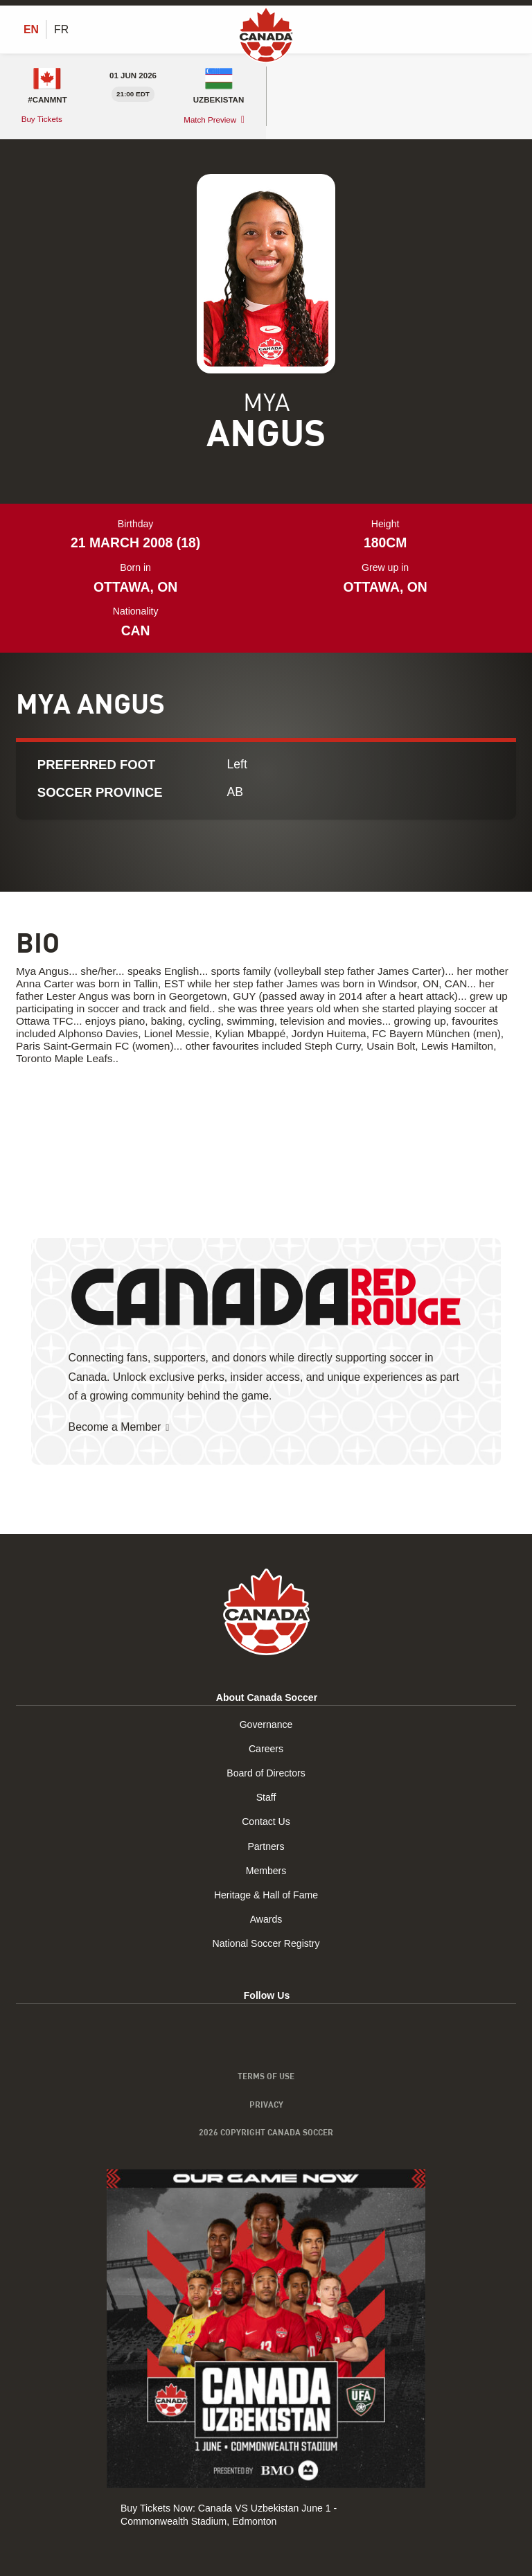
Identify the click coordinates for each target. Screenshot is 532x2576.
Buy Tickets (42, 119)
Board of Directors (266, 1773)
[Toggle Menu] (507, 29)
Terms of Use (266, 2075)
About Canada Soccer (266, 1697)
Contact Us (266, 1822)
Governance (266, 1724)
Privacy (266, 2104)
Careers (266, 1748)
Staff (266, 1797)
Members (266, 1870)
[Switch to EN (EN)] (31, 29)
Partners (265, 1846)
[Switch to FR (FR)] (61, 29)
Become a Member (115, 1427)
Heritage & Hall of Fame (266, 1894)
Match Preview (210, 120)
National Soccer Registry (266, 1944)
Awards (266, 1919)
